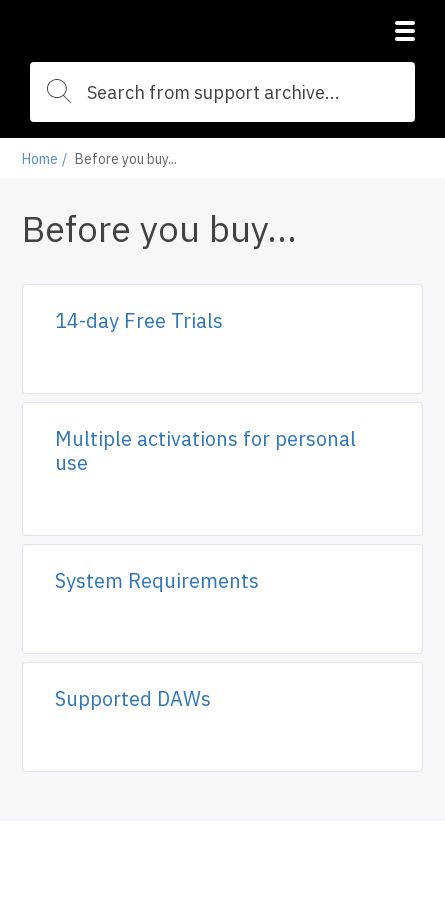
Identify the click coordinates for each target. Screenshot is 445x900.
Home (40, 159)
